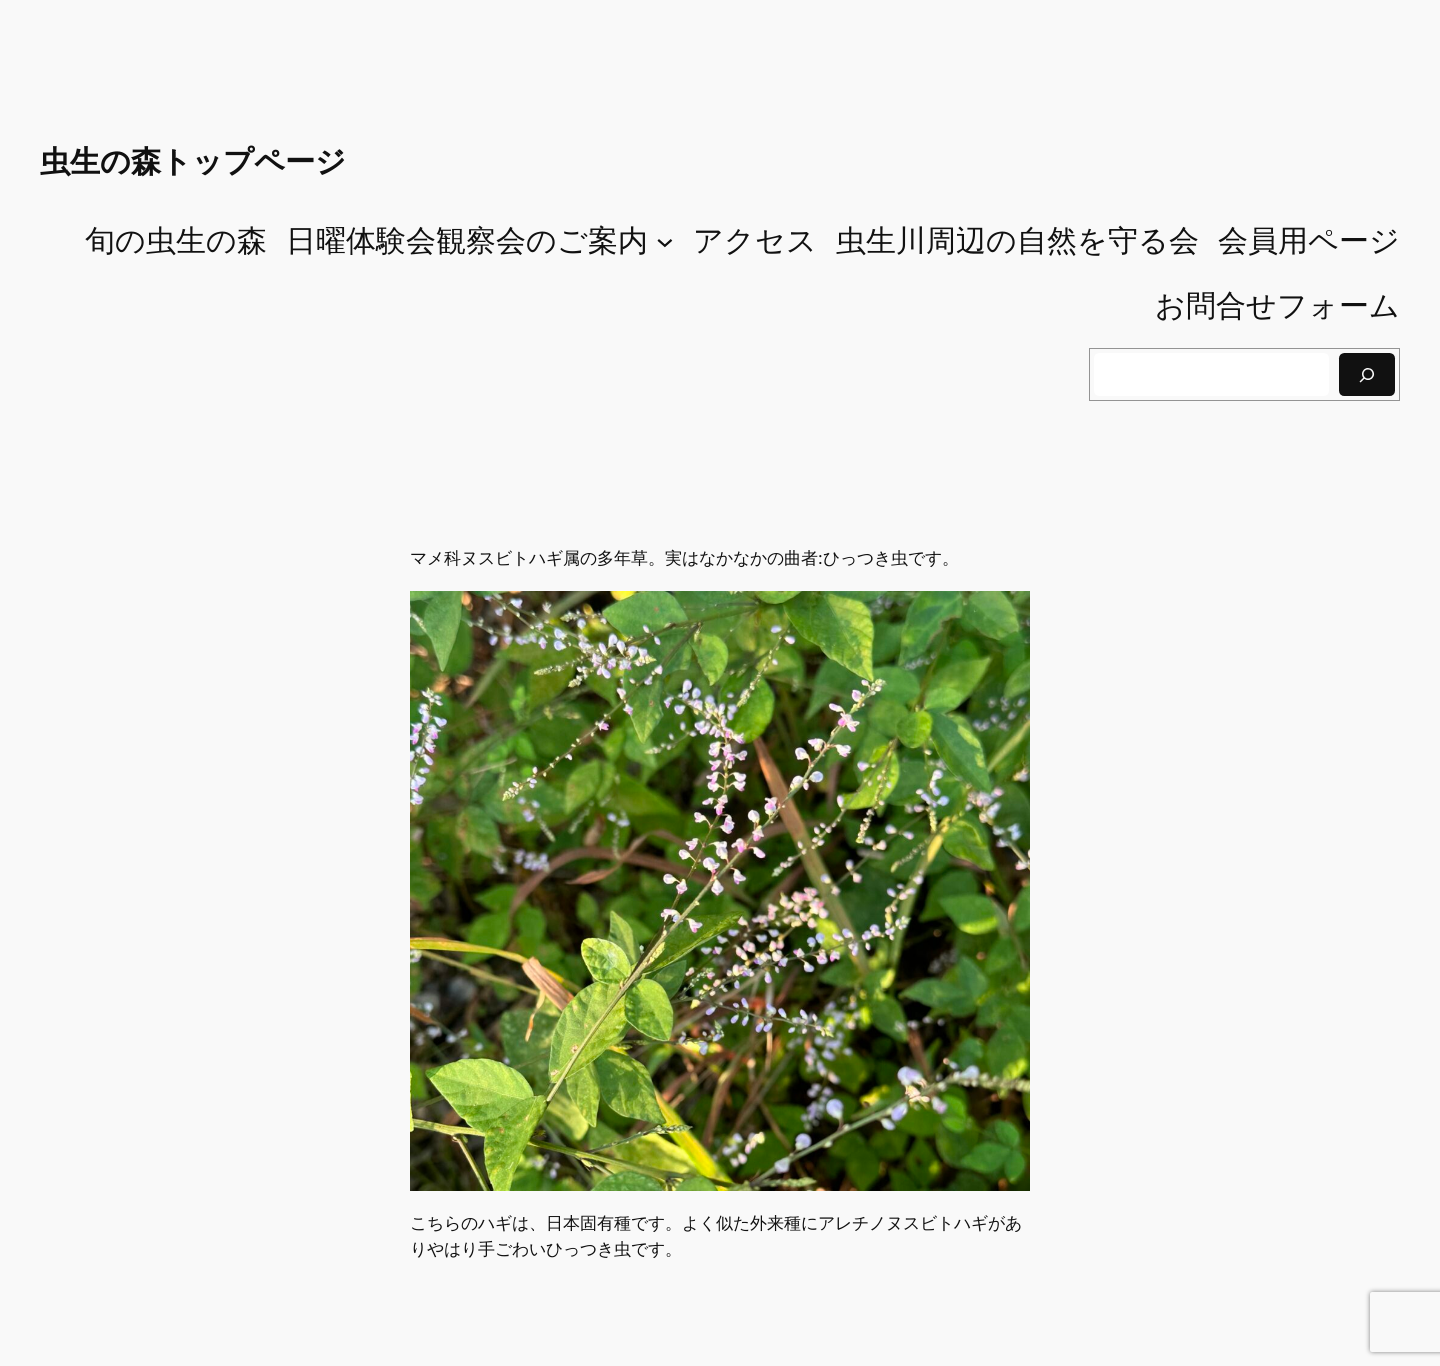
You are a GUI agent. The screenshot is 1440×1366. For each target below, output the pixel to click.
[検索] (1367, 374)
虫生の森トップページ (193, 161)
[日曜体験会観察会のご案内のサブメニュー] (665, 241)
